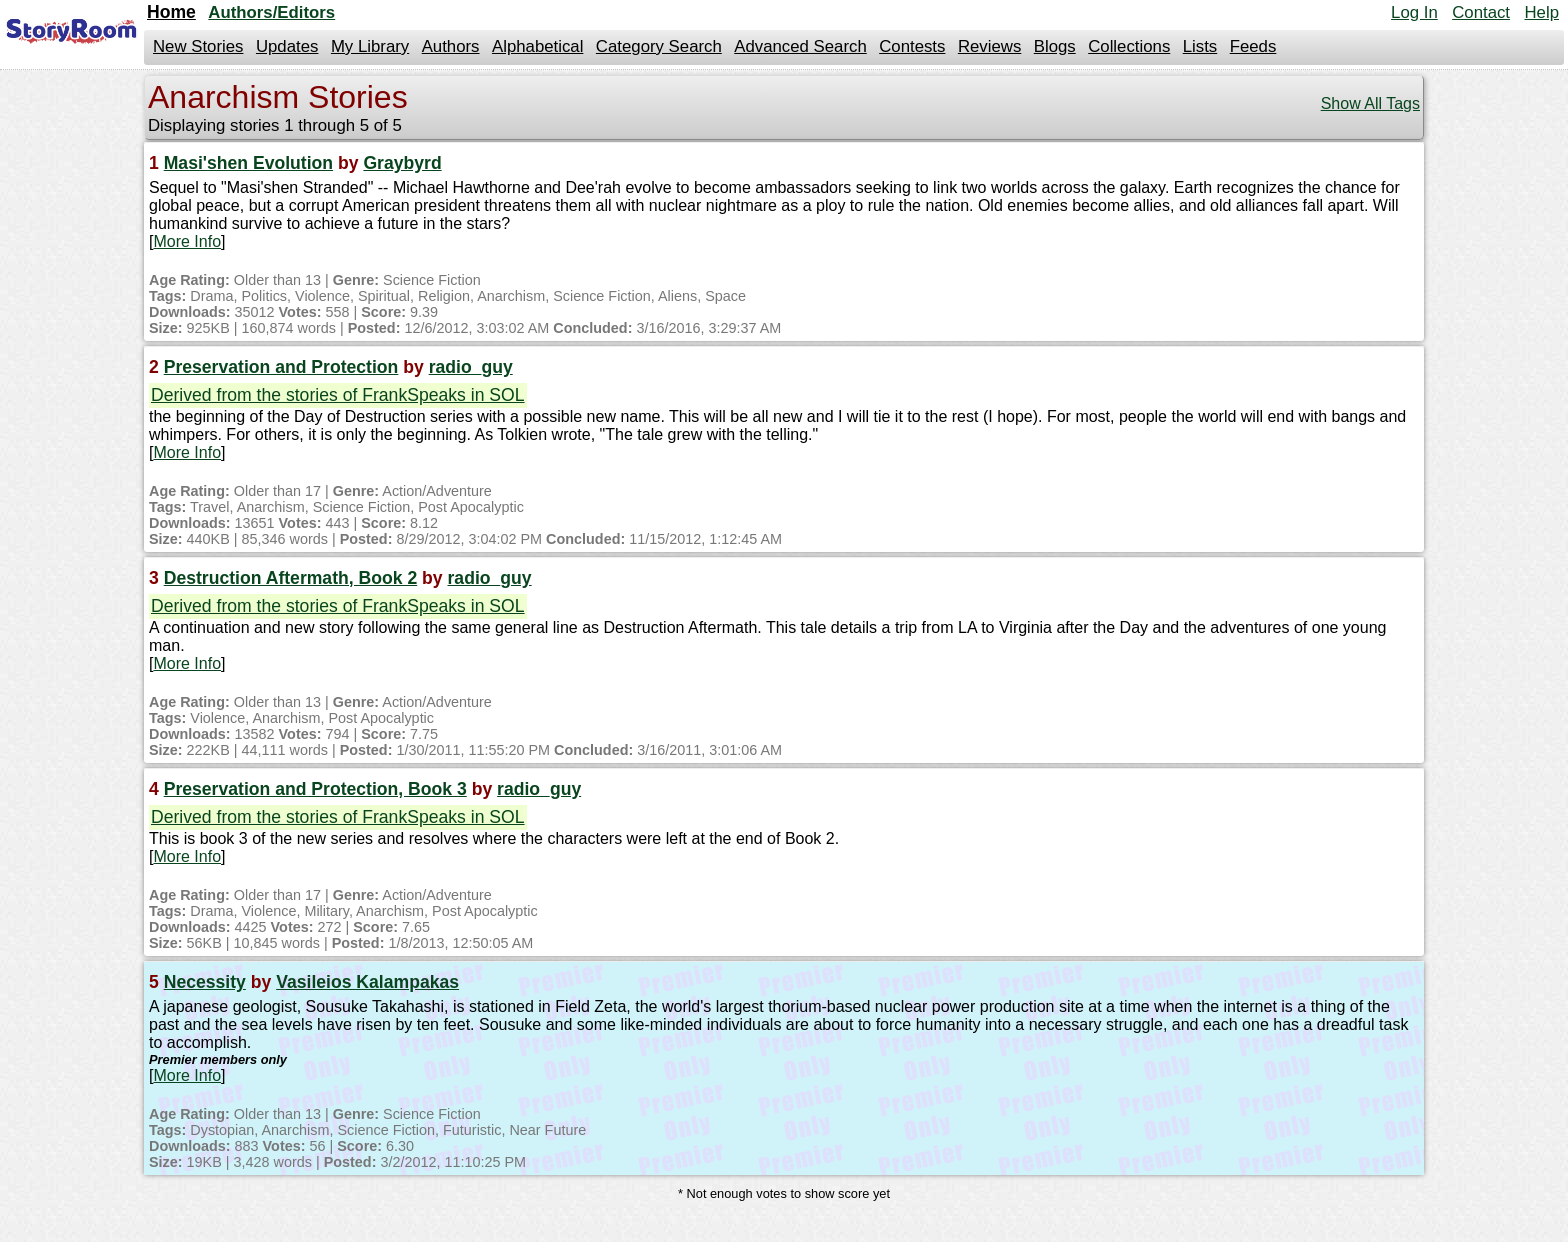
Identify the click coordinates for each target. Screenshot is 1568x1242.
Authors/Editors (271, 12)
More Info (187, 241)
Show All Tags (1370, 103)
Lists (1200, 46)
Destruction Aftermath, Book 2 (291, 578)
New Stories (198, 46)
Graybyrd (402, 163)
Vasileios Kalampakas (367, 982)
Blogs (1055, 46)
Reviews (989, 46)
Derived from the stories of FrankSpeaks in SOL (338, 395)
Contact (1481, 12)
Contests (912, 46)
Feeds (1253, 46)
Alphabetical (537, 46)
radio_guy (471, 367)
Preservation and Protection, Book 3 (315, 789)
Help (1541, 12)
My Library (370, 46)
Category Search (659, 46)
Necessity (205, 982)
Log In (1414, 12)
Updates (287, 46)
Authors (451, 46)
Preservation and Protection (281, 367)
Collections (1129, 46)
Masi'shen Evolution (248, 163)
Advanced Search (800, 46)
